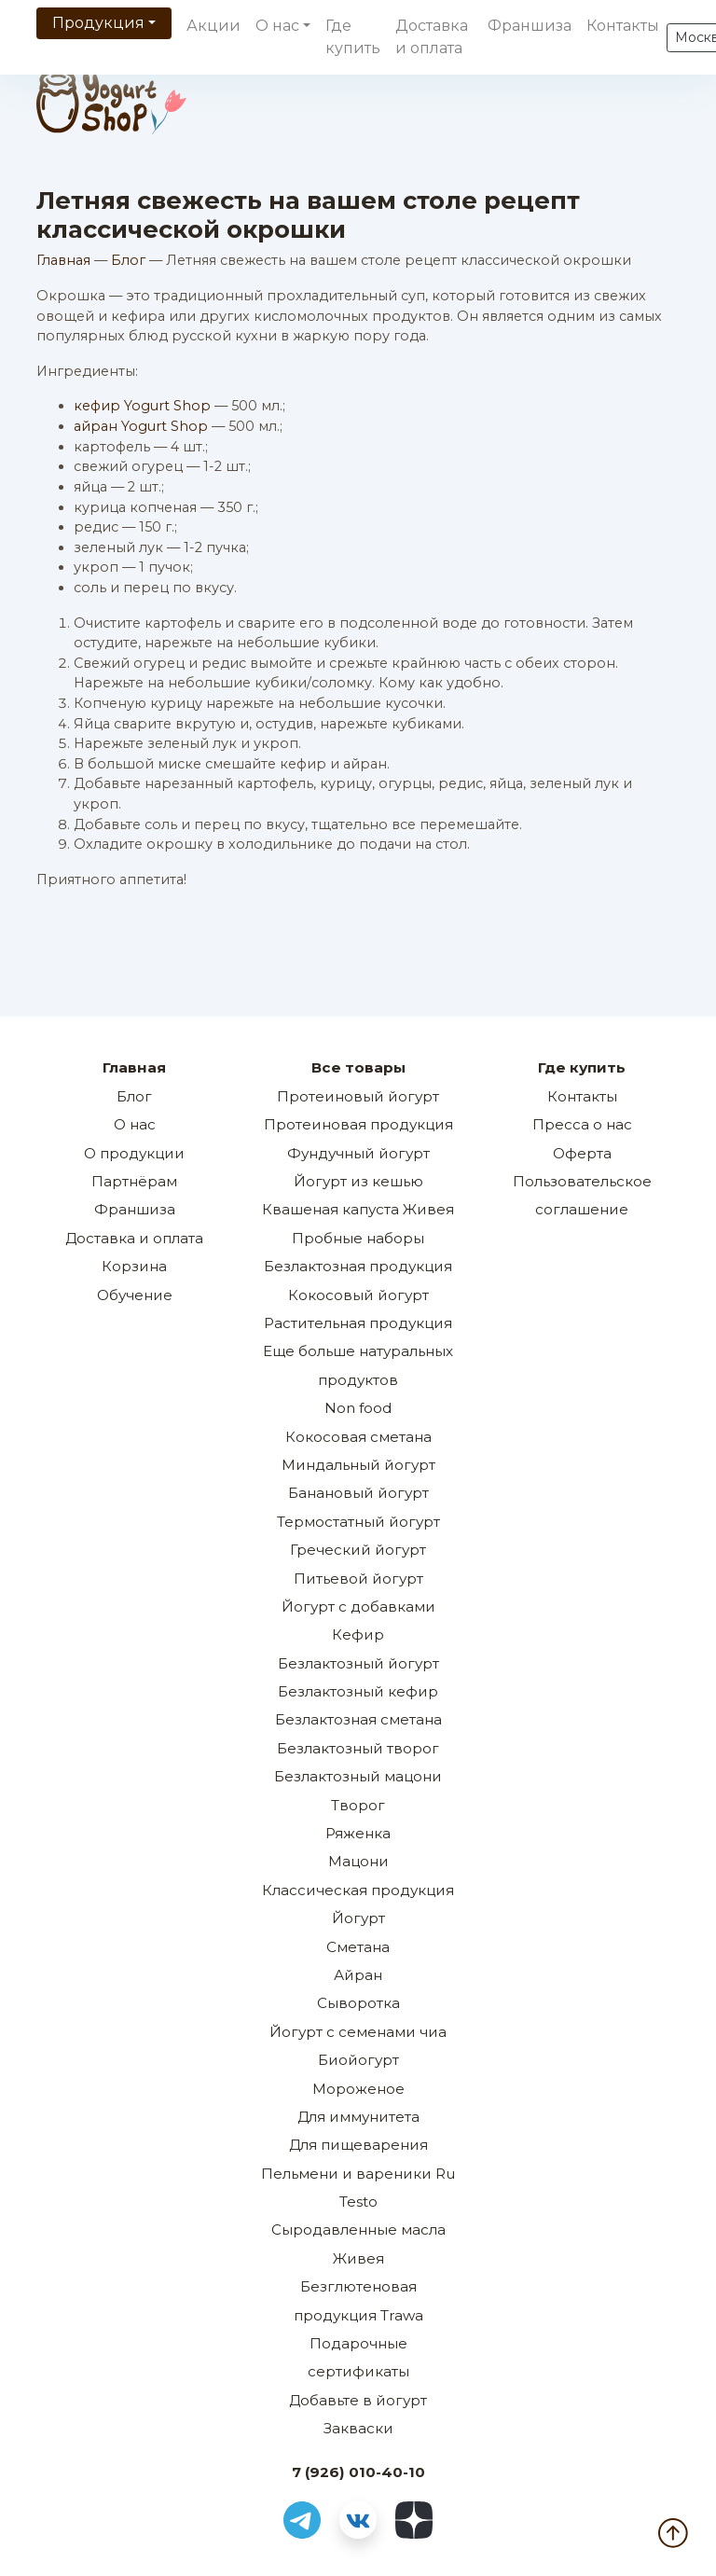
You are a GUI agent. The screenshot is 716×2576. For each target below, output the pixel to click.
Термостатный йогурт (358, 1521)
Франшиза (529, 26)
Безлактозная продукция (358, 1266)
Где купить (352, 37)
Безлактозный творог (358, 1748)
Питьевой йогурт (358, 1578)
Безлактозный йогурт (358, 1663)
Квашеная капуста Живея (358, 1209)
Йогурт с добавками (358, 1606)
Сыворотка (358, 2003)
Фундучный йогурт (358, 1153)
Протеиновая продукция (358, 1124)
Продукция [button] (98, 23)
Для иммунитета (358, 2117)
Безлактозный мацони (358, 1776)
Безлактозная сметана (358, 1719)
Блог (128, 260)
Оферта (582, 1153)
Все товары (358, 1067)
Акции (213, 26)
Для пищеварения (358, 2145)
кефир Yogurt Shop (142, 405)
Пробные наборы (358, 1238)
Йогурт (358, 1918)
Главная (63, 260)
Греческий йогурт (358, 1549)
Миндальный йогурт (358, 1465)
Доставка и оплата (431, 37)
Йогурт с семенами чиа (358, 2032)
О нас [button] (277, 26)
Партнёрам (134, 1181)
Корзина (134, 1266)
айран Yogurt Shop (141, 426)
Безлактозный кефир (358, 1691)
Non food (358, 1408)
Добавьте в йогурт (358, 2400)
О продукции (134, 1153)
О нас (135, 1124)
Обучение (134, 1295)
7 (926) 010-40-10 (358, 2472)
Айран (358, 1975)
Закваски (358, 2428)
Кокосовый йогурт (358, 1295)
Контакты (622, 26)
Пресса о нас (582, 1124)
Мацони (358, 1861)
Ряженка (358, 1833)
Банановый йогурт (358, 1493)
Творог (358, 1805)
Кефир (358, 1634)
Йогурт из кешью (358, 1181)
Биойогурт (358, 2060)
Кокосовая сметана (358, 1437)
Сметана (358, 1947)
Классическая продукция (358, 1890)
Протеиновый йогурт (358, 1096)
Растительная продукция (358, 1323)
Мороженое (358, 2089)
